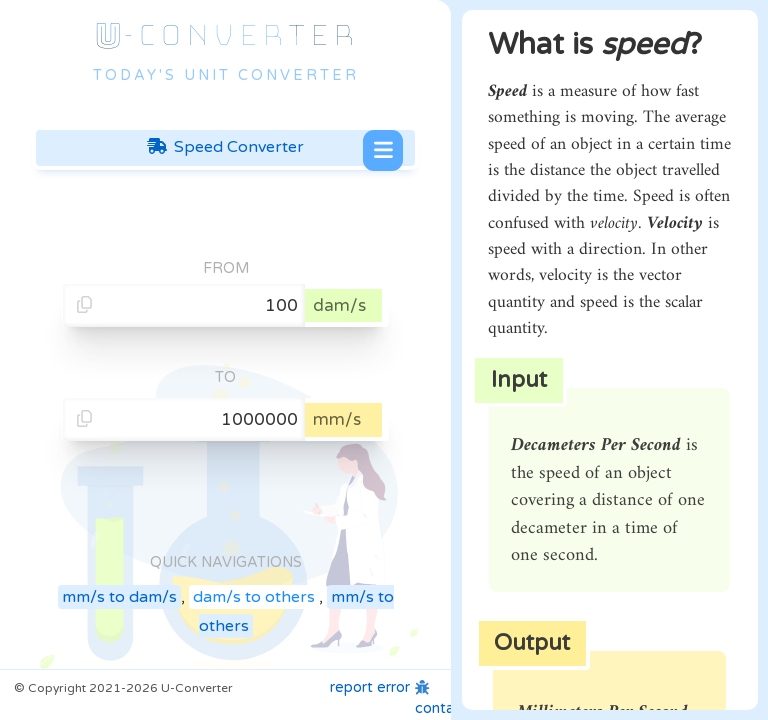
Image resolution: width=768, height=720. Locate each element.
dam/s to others (254, 597)
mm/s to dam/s (119, 597)
